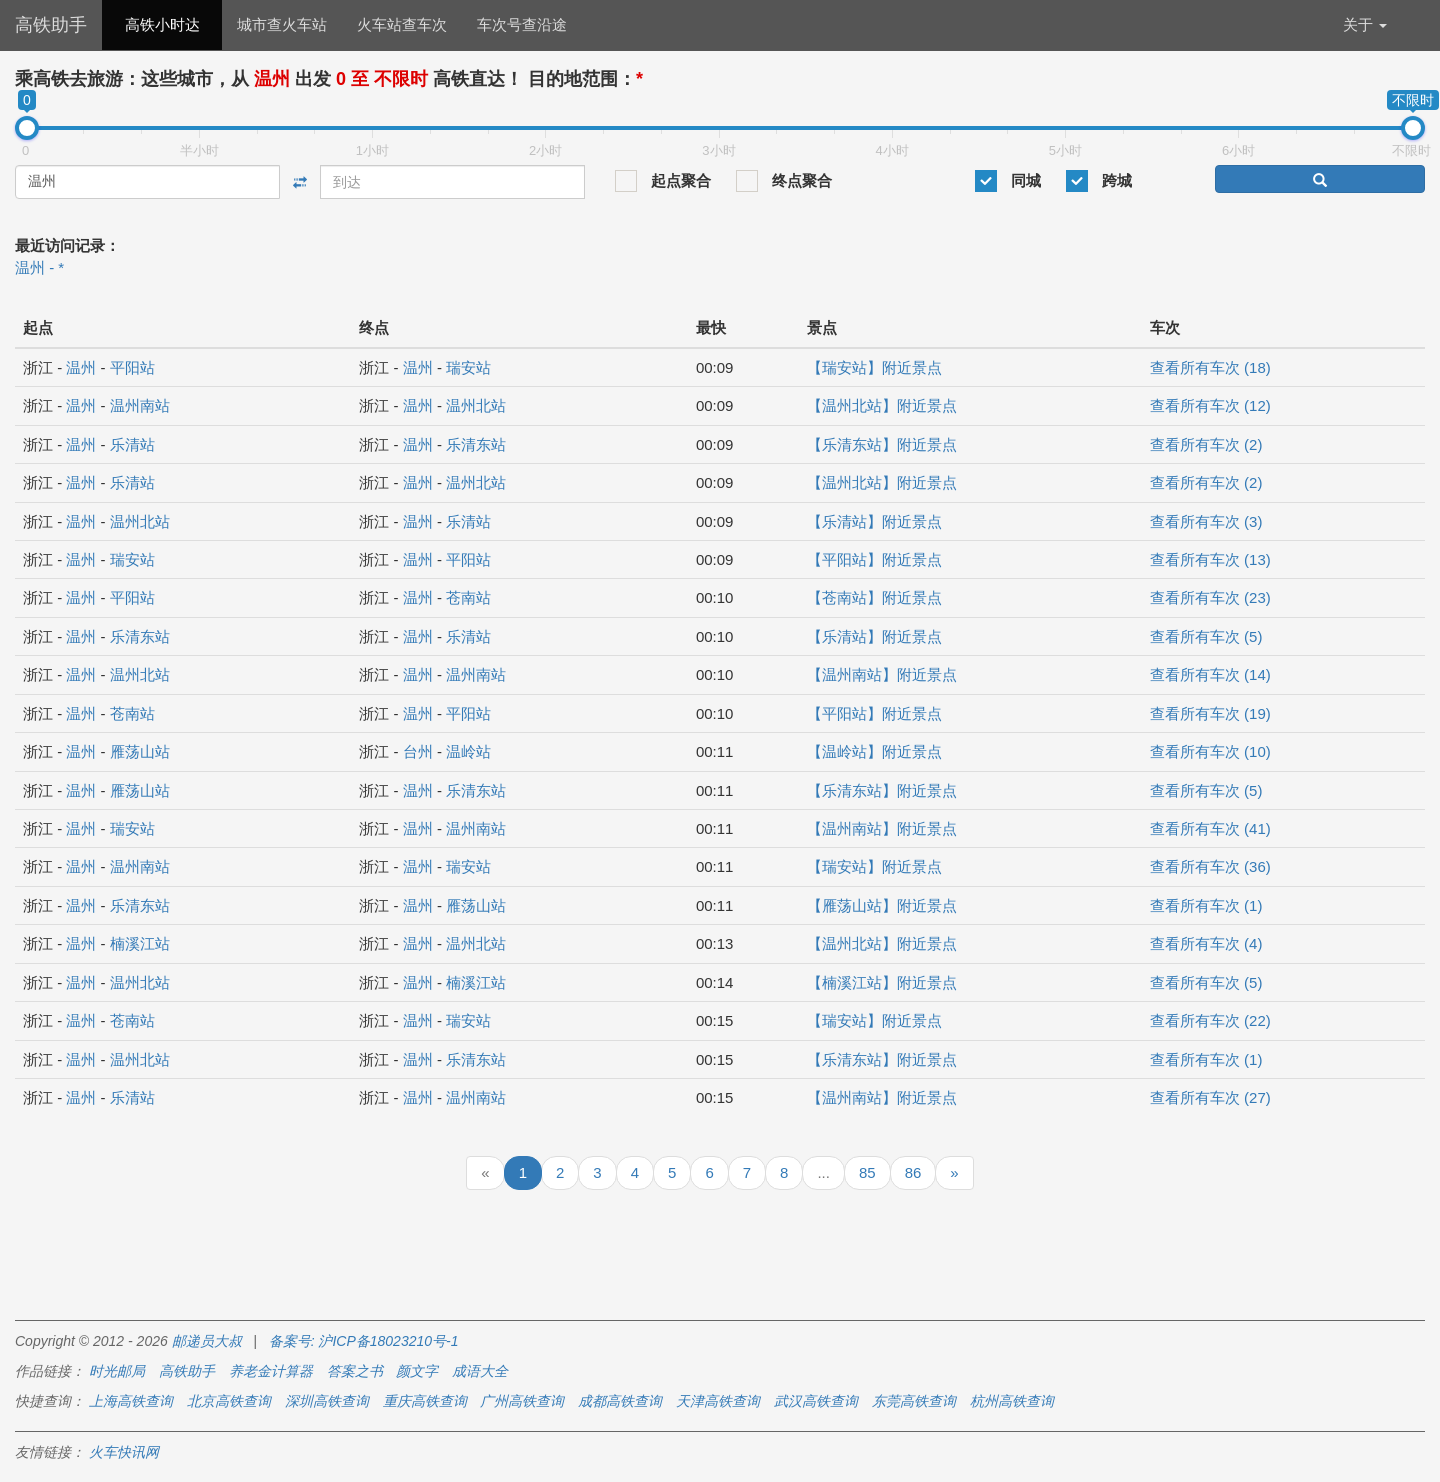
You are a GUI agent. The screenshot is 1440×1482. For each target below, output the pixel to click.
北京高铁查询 (229, 1401)
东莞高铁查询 (914, 1401)
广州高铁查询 (522, 1401)
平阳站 (132, 367)
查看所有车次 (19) (1210, 713)
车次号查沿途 (522, 24)
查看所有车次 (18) (1210, 367)
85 (867, 1172)
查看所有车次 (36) (1210, 866)
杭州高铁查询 (1012, 1401)
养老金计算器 (271, 1371)
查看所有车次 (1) (1206, 905)
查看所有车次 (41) (1210, 828)
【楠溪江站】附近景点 (882, 982)
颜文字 (417, 1371)
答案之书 (355, 1371)
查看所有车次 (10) (1210, 751)
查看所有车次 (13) (1210, 559)
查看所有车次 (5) (1206, 636)
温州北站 (476, 405)
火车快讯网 (124, 1452)
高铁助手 (51, 25)
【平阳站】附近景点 (874, 559)
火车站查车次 (402, 24)
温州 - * (39, 267)
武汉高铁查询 (816, 1401)
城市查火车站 (282, 24)
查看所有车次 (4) (1206, 943)
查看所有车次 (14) (1210, 674)
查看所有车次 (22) (1210, 1020)
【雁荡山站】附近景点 (882, 905)
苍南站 (468, 597)
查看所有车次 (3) (1206, 521)
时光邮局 (117, 1371)
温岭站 (468, 751)
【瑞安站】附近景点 (874, 367)
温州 (81, 367)
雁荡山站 (140, 751)
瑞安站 (468, 367)
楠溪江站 (140, 943)
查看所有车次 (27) (1210, 1097)
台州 (418, 751)
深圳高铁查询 (327, 1401)
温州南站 (140, 405)
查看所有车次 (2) (1206, 444)
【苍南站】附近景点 (874, 597)
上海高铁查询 (131, 1401)
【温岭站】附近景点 (874, 751)
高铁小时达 (162, 24)
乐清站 (132, 444)
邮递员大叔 (207, 1341)
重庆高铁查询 (425, 1401)
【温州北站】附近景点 (882, 405)
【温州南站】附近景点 (882, 674)
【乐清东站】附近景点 (882, 444)
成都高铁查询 (620, 1401)
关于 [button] (1365, 24)
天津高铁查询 (718, 1401)
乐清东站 (476, 444)
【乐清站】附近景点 (874, 521)
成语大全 (480, 1371)
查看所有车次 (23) (1210, 597)
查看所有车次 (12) (1210, 405)
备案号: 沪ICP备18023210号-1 (364, 1341)
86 (913, 1172)
